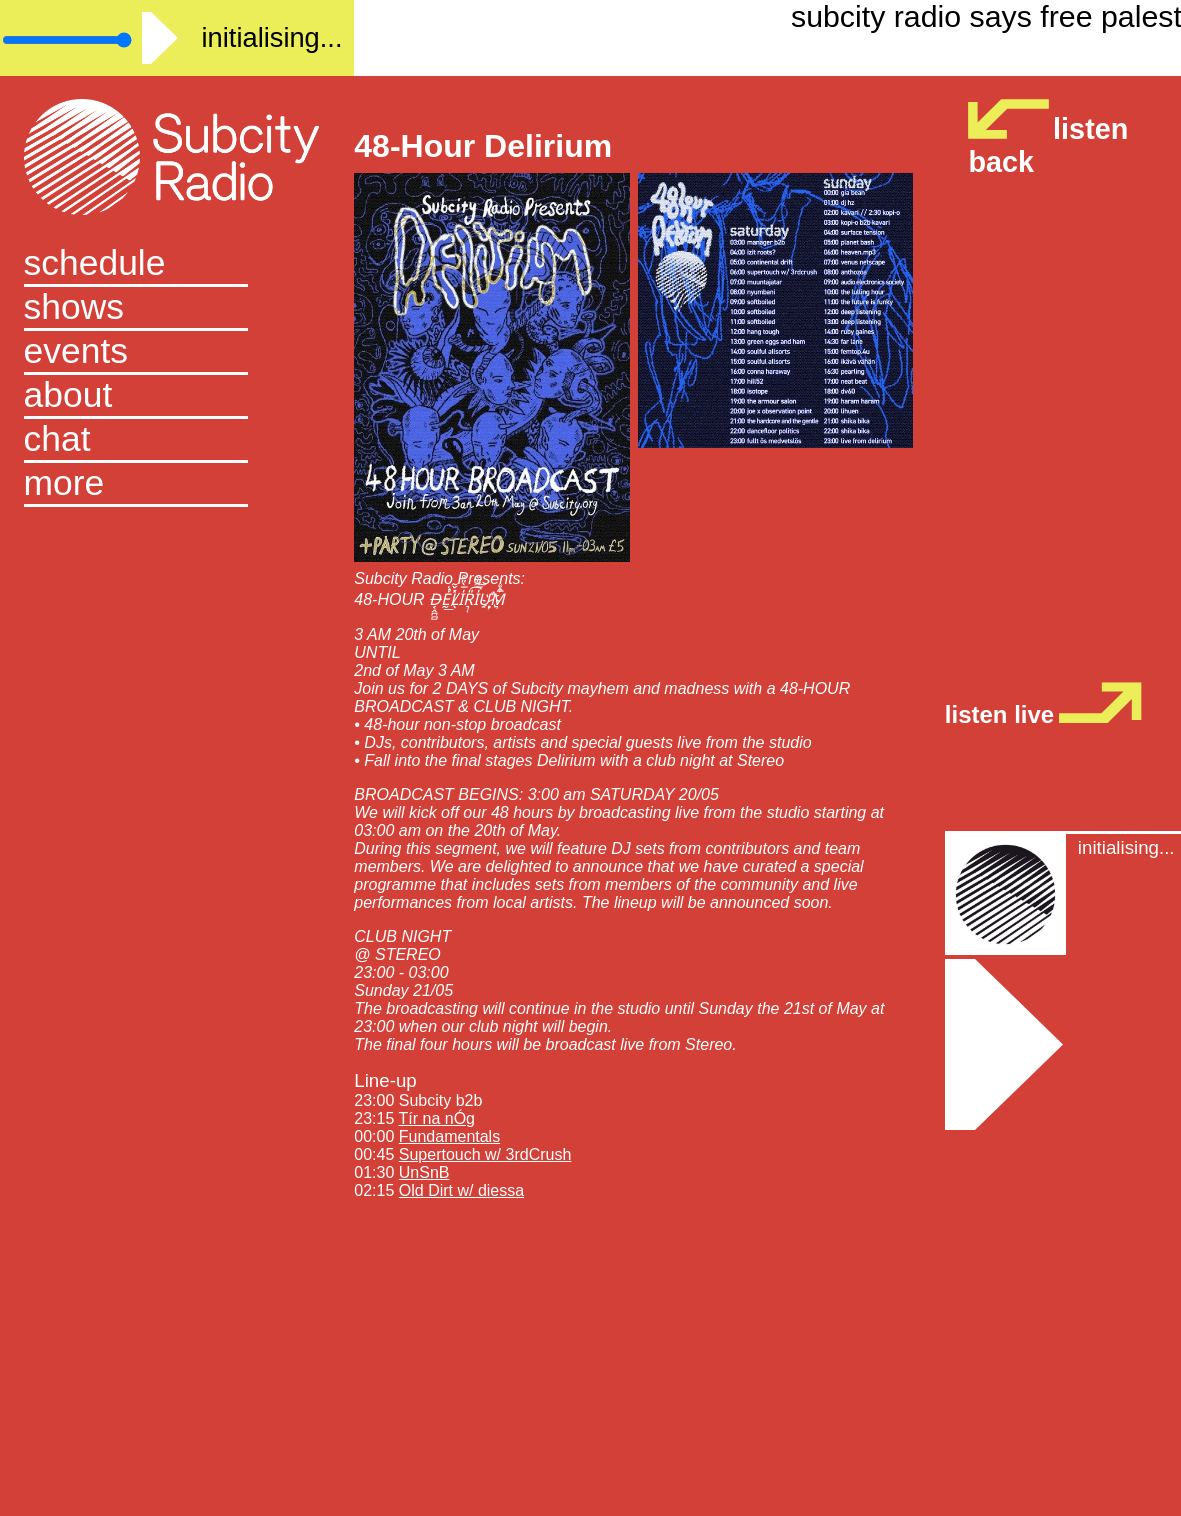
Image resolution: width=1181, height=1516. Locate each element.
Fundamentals (449, 1136)
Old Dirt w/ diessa (461, 1190)
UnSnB (424, 1172)
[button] (177, 485)
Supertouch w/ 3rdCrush (485, 1154)
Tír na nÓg (437, 1118)
